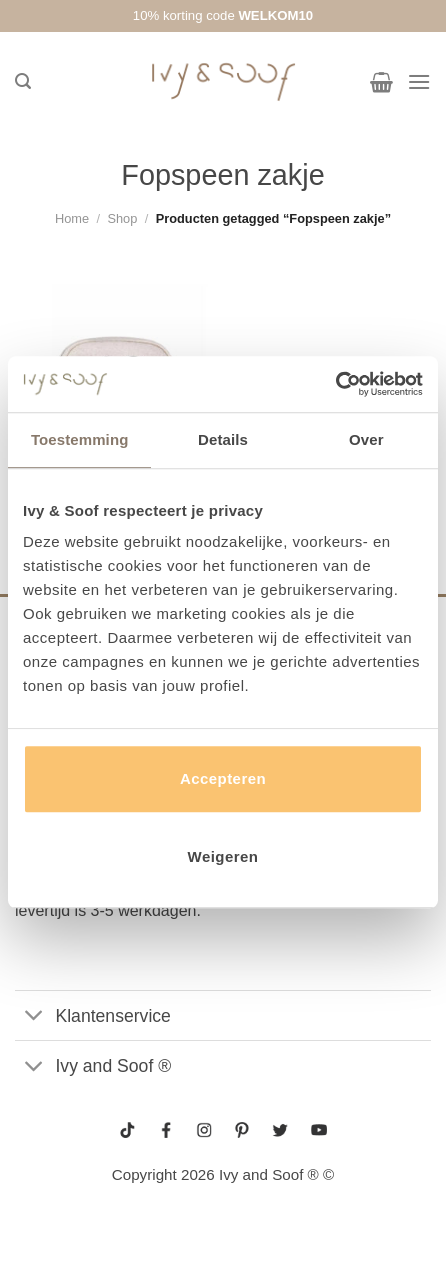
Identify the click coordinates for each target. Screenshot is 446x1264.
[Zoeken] (23, 81)
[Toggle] (34, 1017)
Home (72, 218)
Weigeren (223, 856)
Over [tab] (366, 439)
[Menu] (419, 81)
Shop (122, 218)
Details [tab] (223, 439)
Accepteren (223, 778)
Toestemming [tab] (80, 439)
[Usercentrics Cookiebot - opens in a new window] (335, 384)
